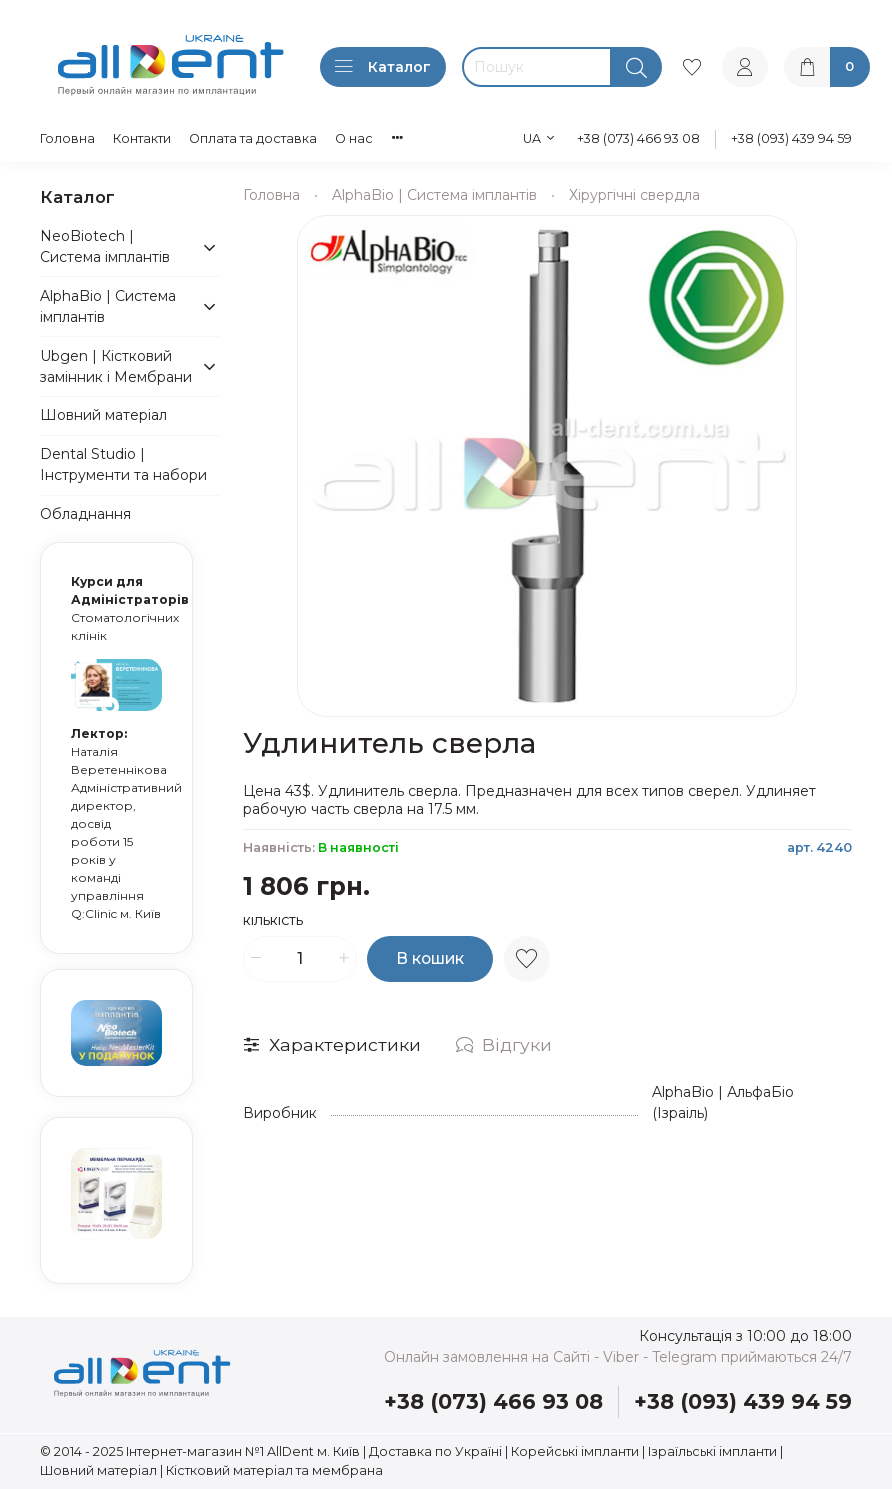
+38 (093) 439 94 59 (791, 138)
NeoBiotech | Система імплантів (105, 246)
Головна (67, 138)
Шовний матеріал (103, 415)
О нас (354, 138)
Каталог (383, 67)
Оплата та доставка (253, 138)
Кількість (273, 921)
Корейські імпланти (575, 1451)
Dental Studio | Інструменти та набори (123, 464)
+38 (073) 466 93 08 (638, 138)
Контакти (142, 138)
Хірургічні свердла (634, 195)
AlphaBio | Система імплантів (434, 195)
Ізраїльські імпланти (712, 1451)
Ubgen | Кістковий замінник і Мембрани (116, 366)
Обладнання (85, 514)
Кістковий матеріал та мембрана (274, 1470)
